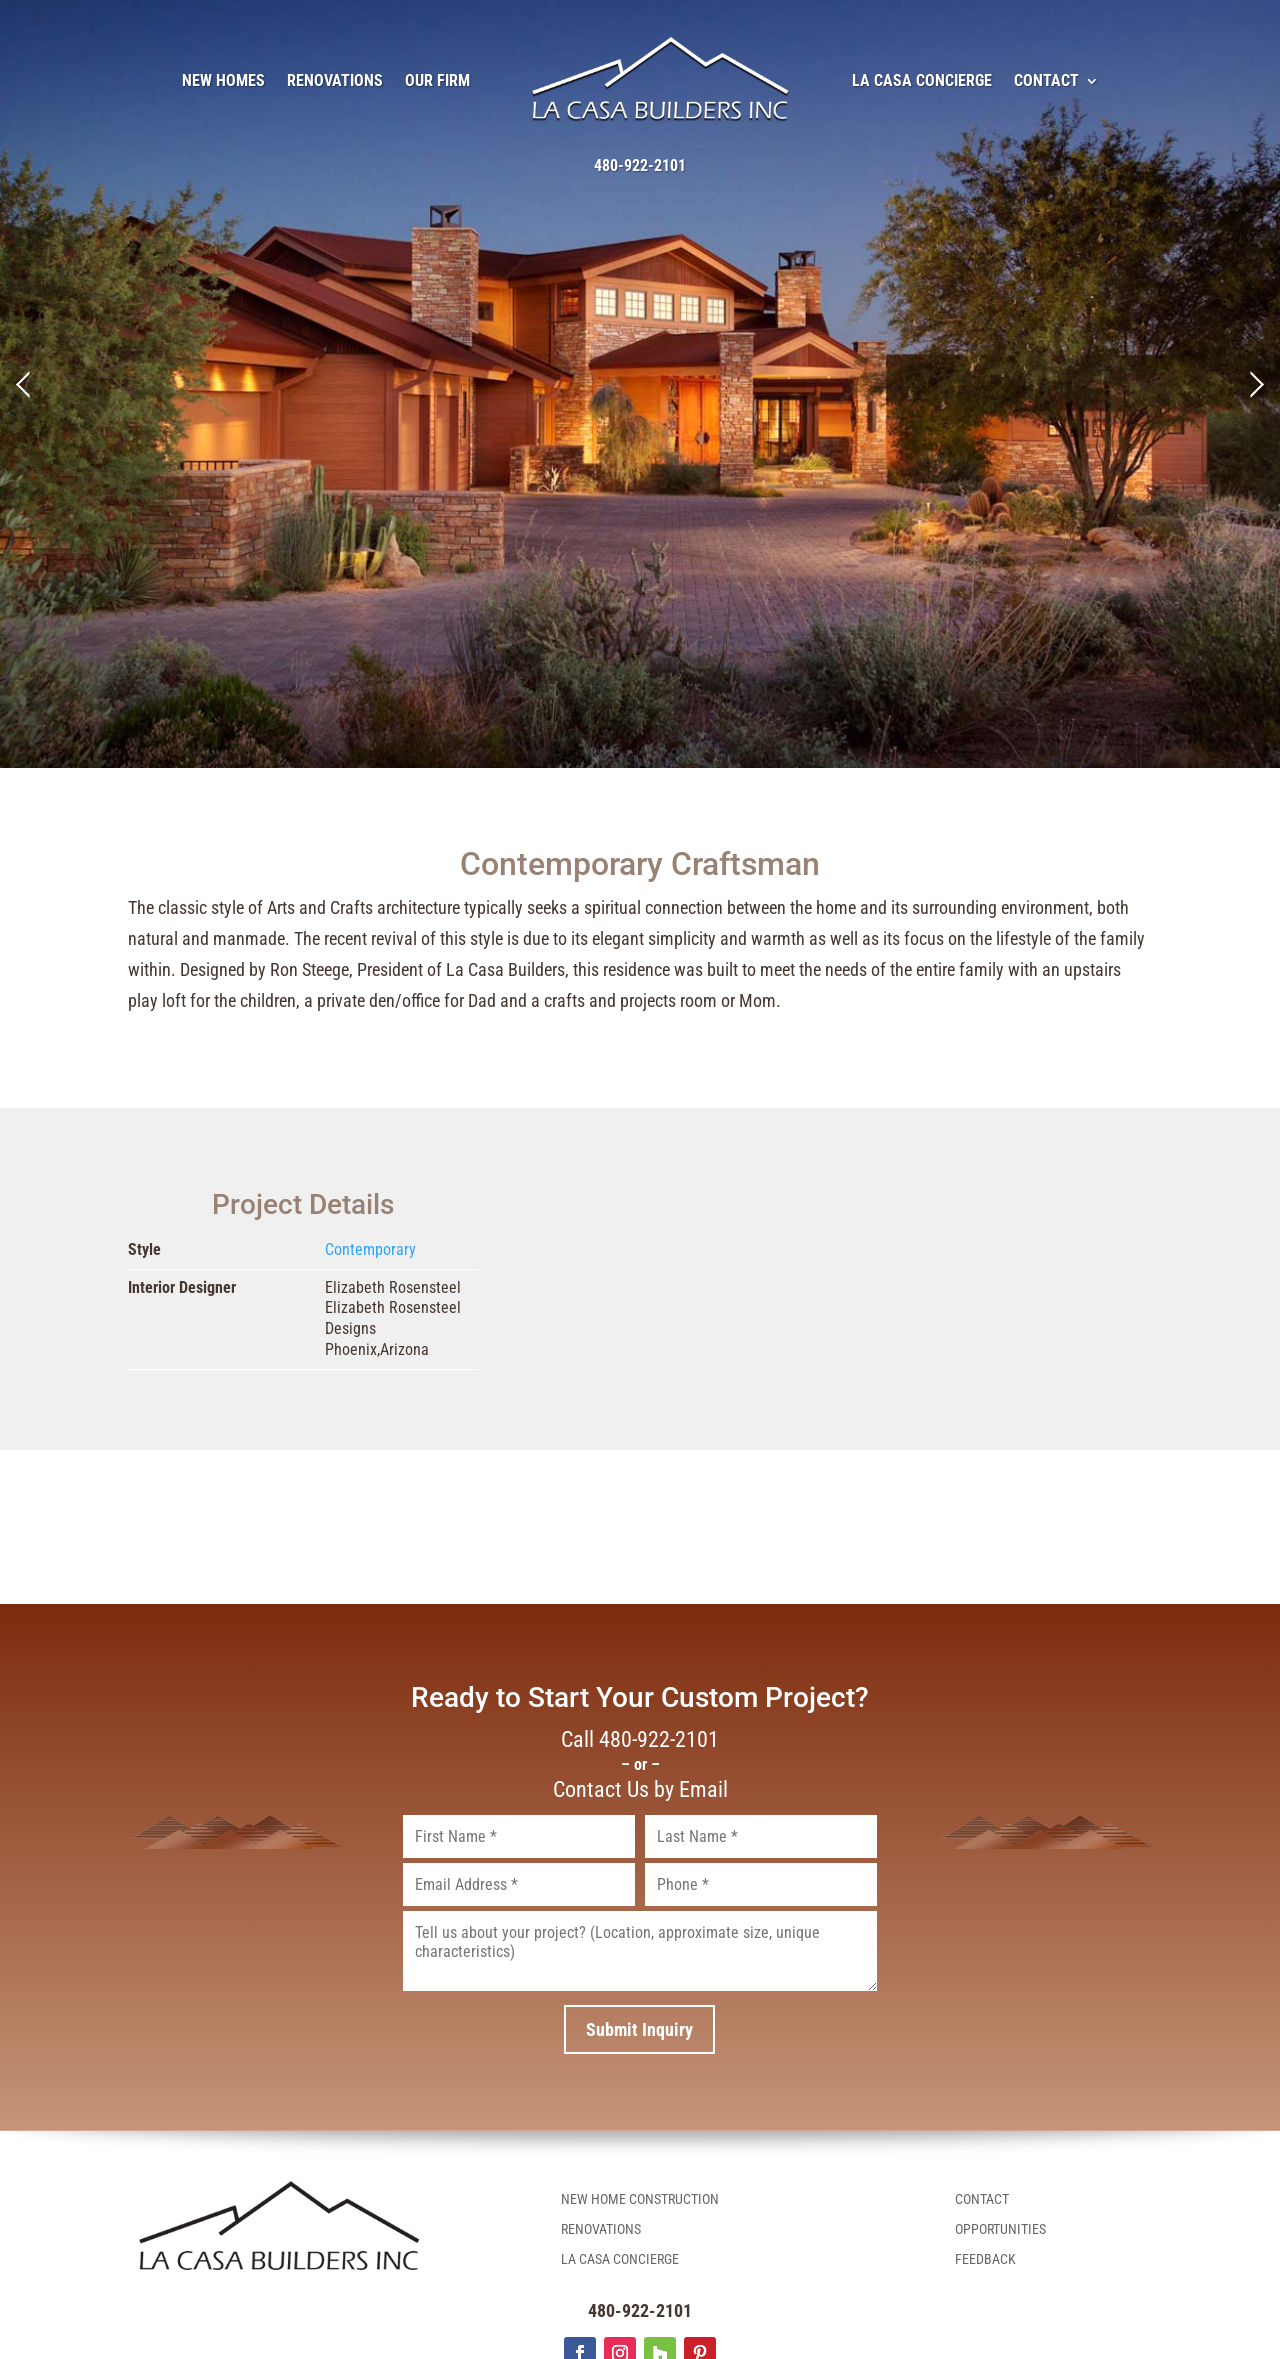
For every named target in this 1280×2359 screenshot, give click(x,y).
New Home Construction (640, 2199)
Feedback (985, 2259)
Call (640, 1739)
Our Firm (437, 80)
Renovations (335, 80)
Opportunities (1000, 2229)
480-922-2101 (640, 165)
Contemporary (370, 1249)
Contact (1046, 80)
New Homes (223, 80)
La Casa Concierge (922, 80)
